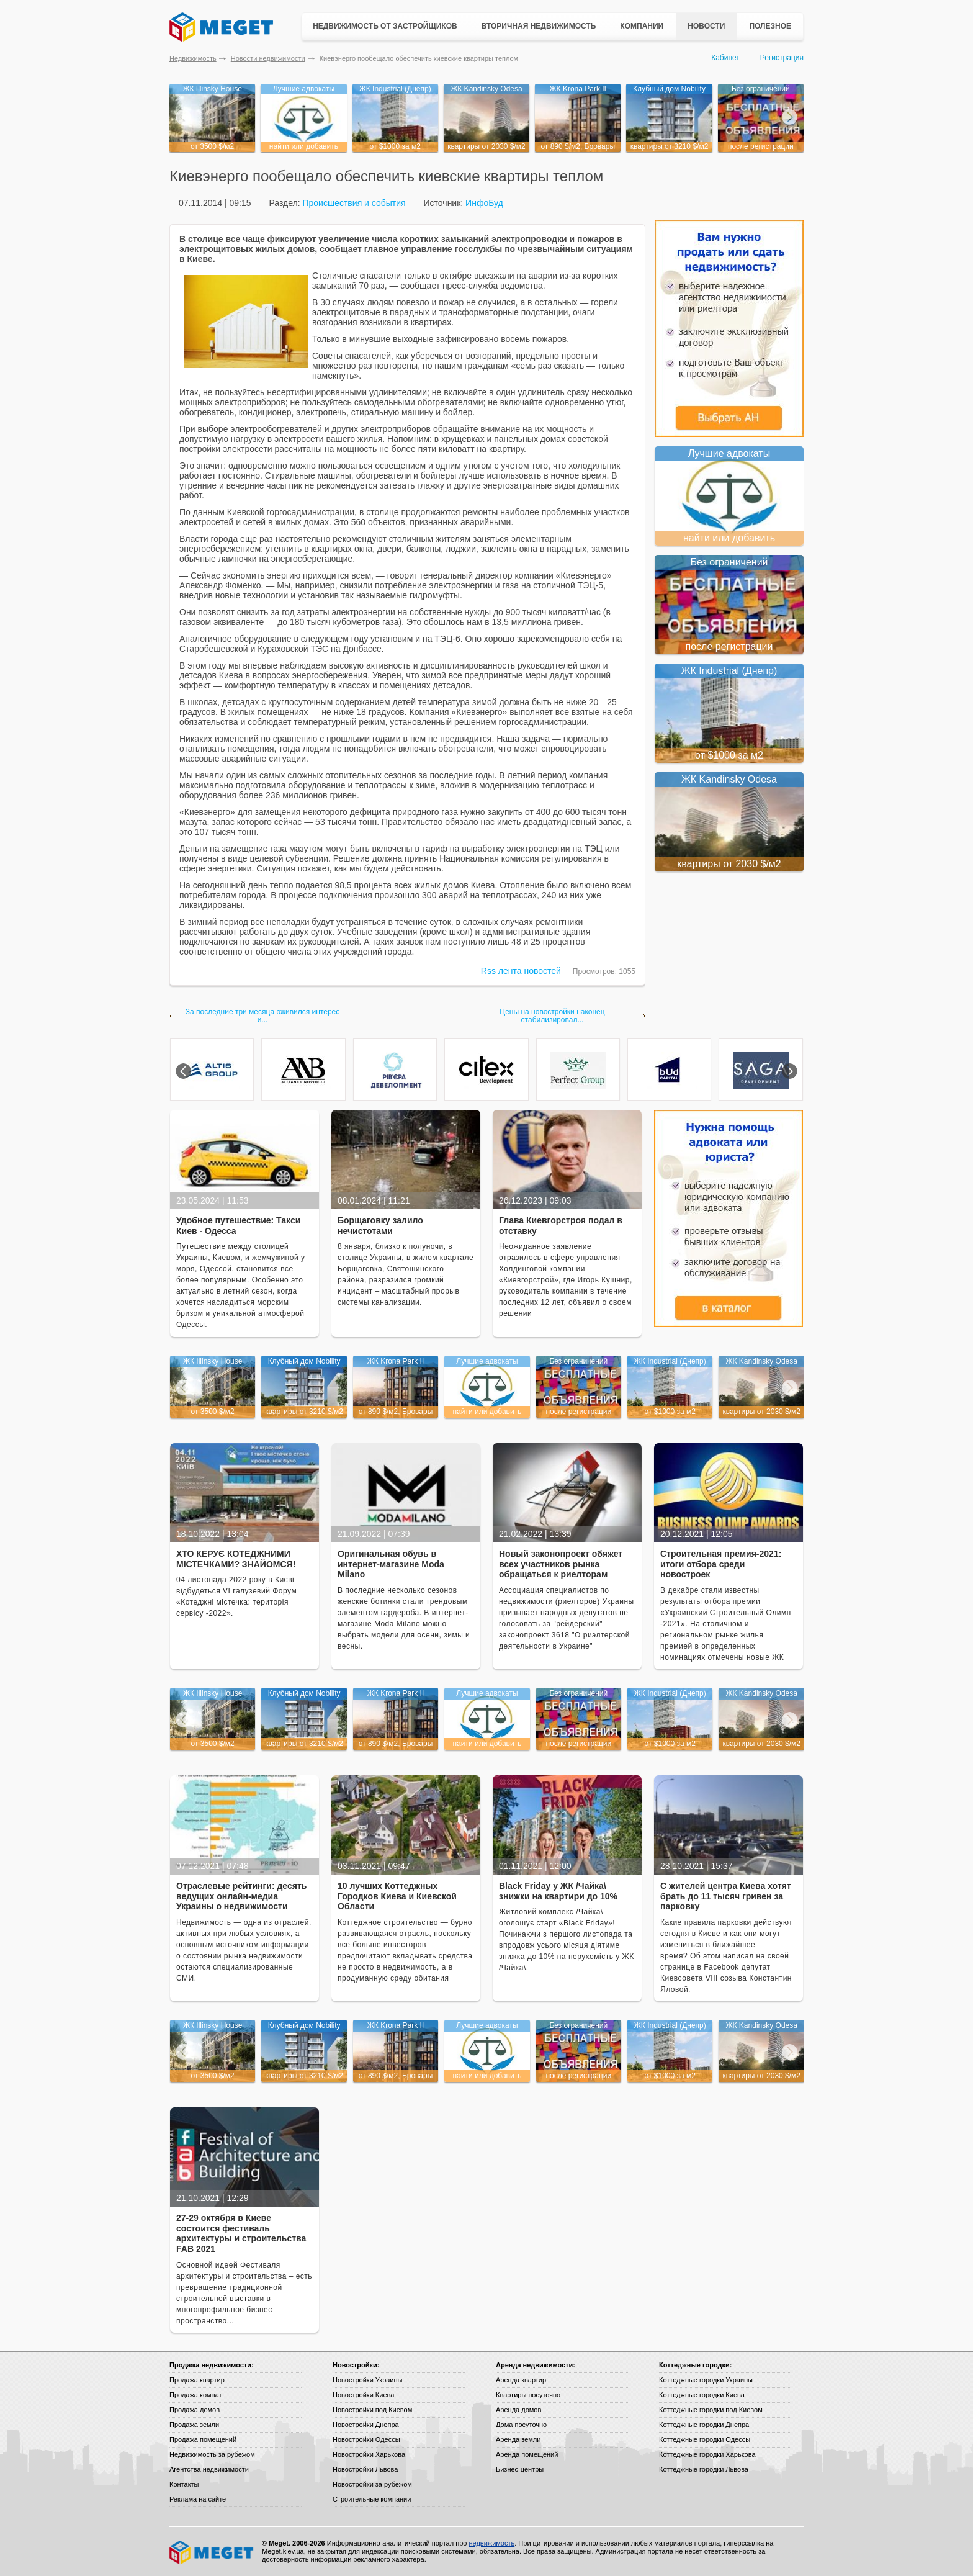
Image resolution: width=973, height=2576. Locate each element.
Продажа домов (194, 2409)
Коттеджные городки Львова (703, 2469)
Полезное (770, 26)
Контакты (184, 2484)
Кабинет (725, 57)
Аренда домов (518, 2409)
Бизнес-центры (520, 2469)
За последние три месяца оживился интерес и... (263, 1016)
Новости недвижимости (268, 58)
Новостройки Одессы (366, 2439)
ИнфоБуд (484, 203)
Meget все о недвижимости (212, 2552)
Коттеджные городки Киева (702, 2394)
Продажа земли (194, 2424)
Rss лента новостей (521, 971)
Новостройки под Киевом (372, 2409)
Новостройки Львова (365, 2469)
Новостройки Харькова (369, 2454)
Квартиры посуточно (528, 2394)
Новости (706, 26)
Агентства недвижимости (209, 2469)
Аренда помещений (527, 2454)
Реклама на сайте (197, 2499)
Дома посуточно (521, 2424)
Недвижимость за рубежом (212, 2454)
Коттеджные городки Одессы (704, 2439)
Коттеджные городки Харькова (707, 2454)
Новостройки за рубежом (372, 2484)
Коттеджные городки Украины (706, 2380)
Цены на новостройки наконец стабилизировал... (552, 1016)
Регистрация (782, 57)
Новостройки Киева (363, 2394)
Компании (641, 26)
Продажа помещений (202, 2439)
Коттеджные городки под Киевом (711, 2409)
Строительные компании (372, 2499)
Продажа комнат (195, 2394)
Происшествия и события (353, 203)
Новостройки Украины (368, 2380)
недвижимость (491, 2543)
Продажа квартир (197, 2380)
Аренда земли (518, 2439)
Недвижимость (193, 58)
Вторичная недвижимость (539, 26)
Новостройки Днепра (366, 2424)
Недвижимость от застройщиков (385, 26)
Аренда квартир (521, 2380)
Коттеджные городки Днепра (704, 2424)
